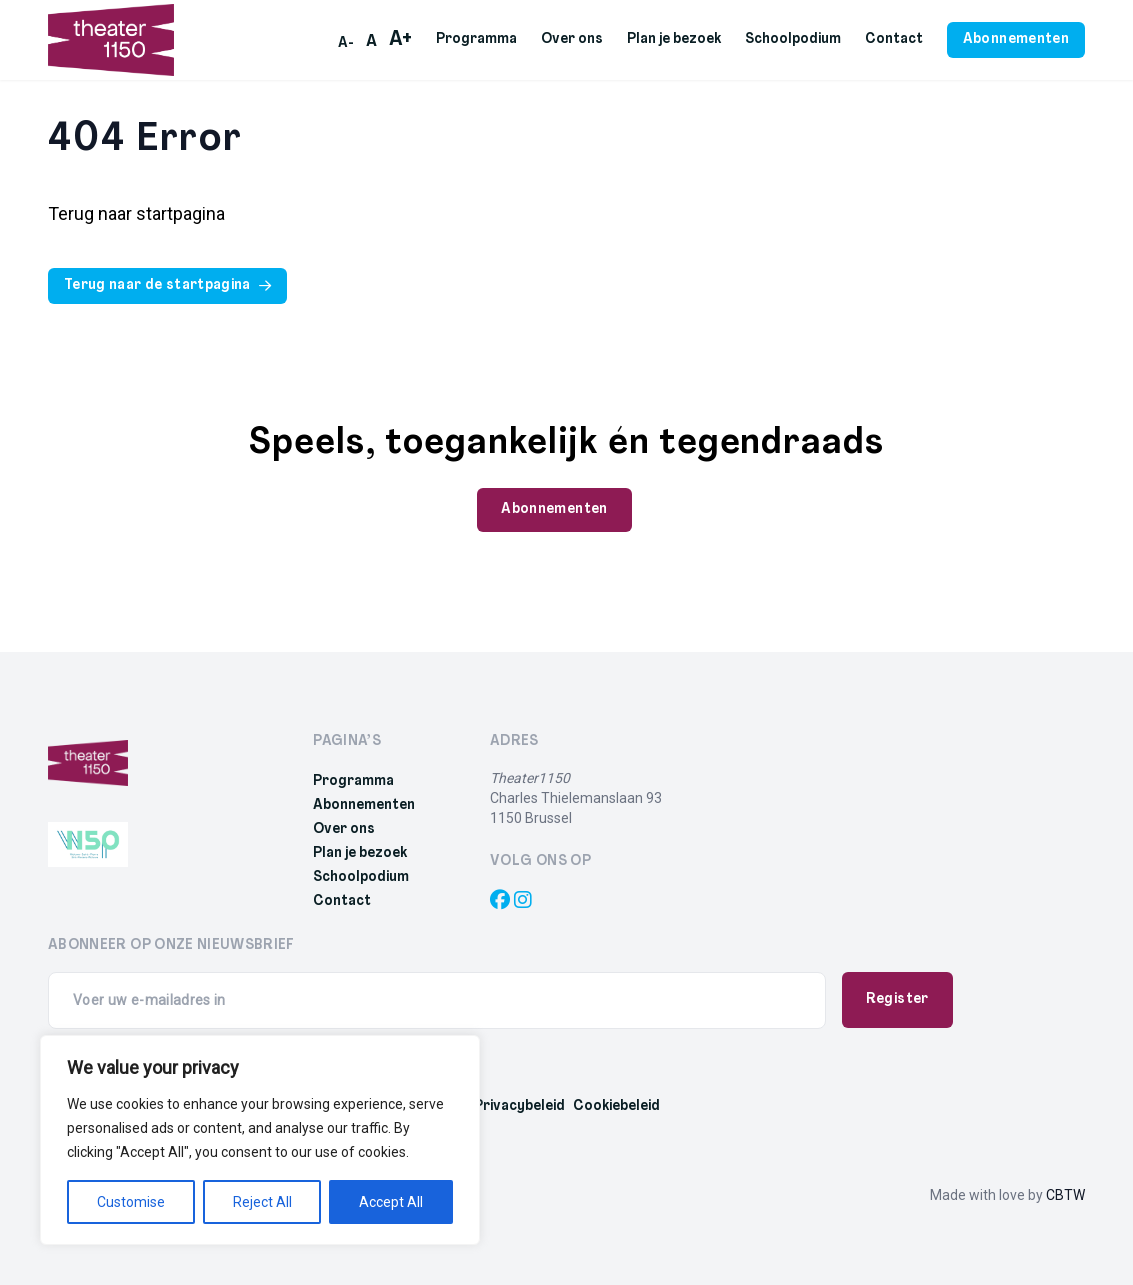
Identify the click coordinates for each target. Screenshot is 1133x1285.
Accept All (391, 1202)
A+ (400, 40)
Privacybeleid (519, 1106)
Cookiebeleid (616, 1106)
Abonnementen (364, 805)
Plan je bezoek (674, 39)
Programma (476, 39)
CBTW (1065, 1195)
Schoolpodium (793, 39)
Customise (131, 1202)
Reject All (262, 1202)
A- (346, 43)
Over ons (572, 39)
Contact (894, 39)
